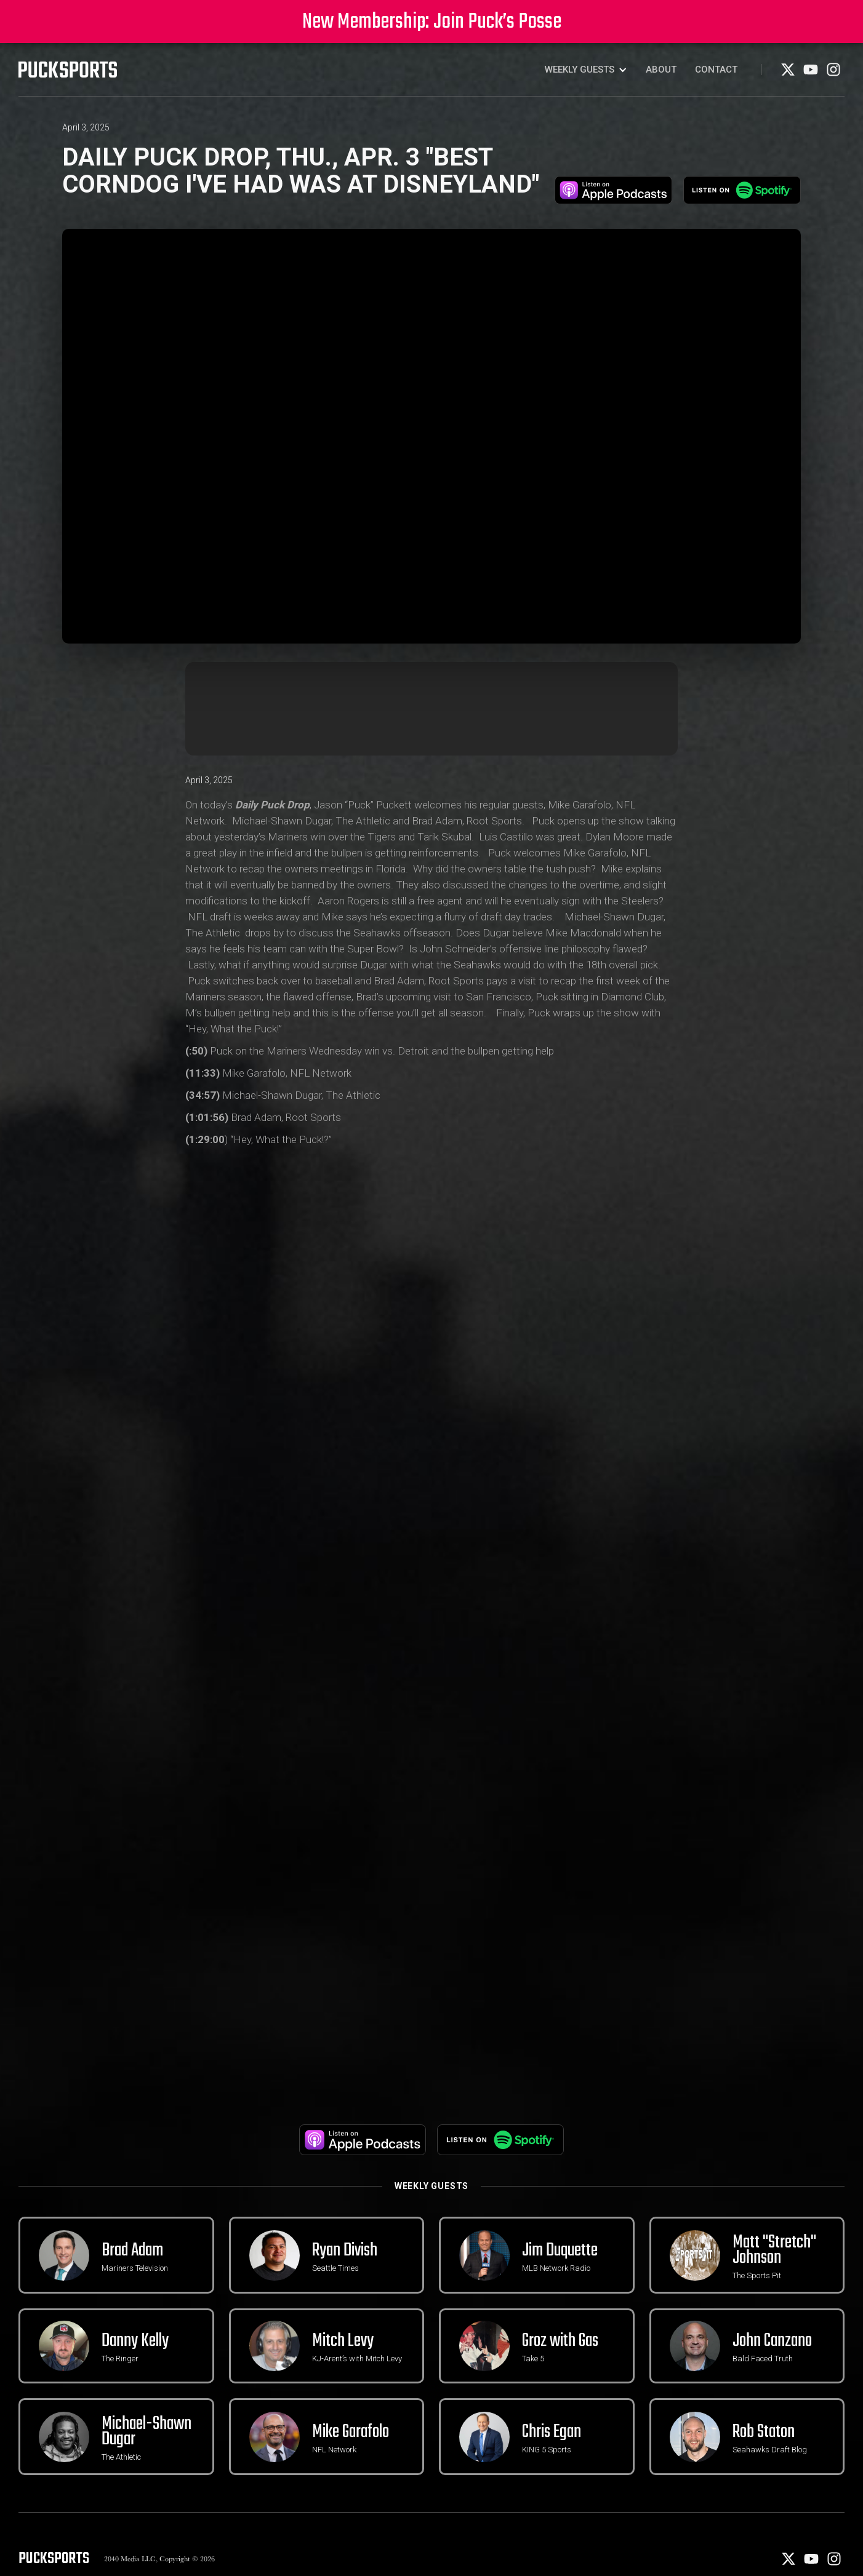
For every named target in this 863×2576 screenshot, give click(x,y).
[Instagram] (833, 74)
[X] (789, 74)
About (661, 69)
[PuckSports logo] (67, 70)
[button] (586, 69)
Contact (716, 69)
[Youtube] (811, 74)
